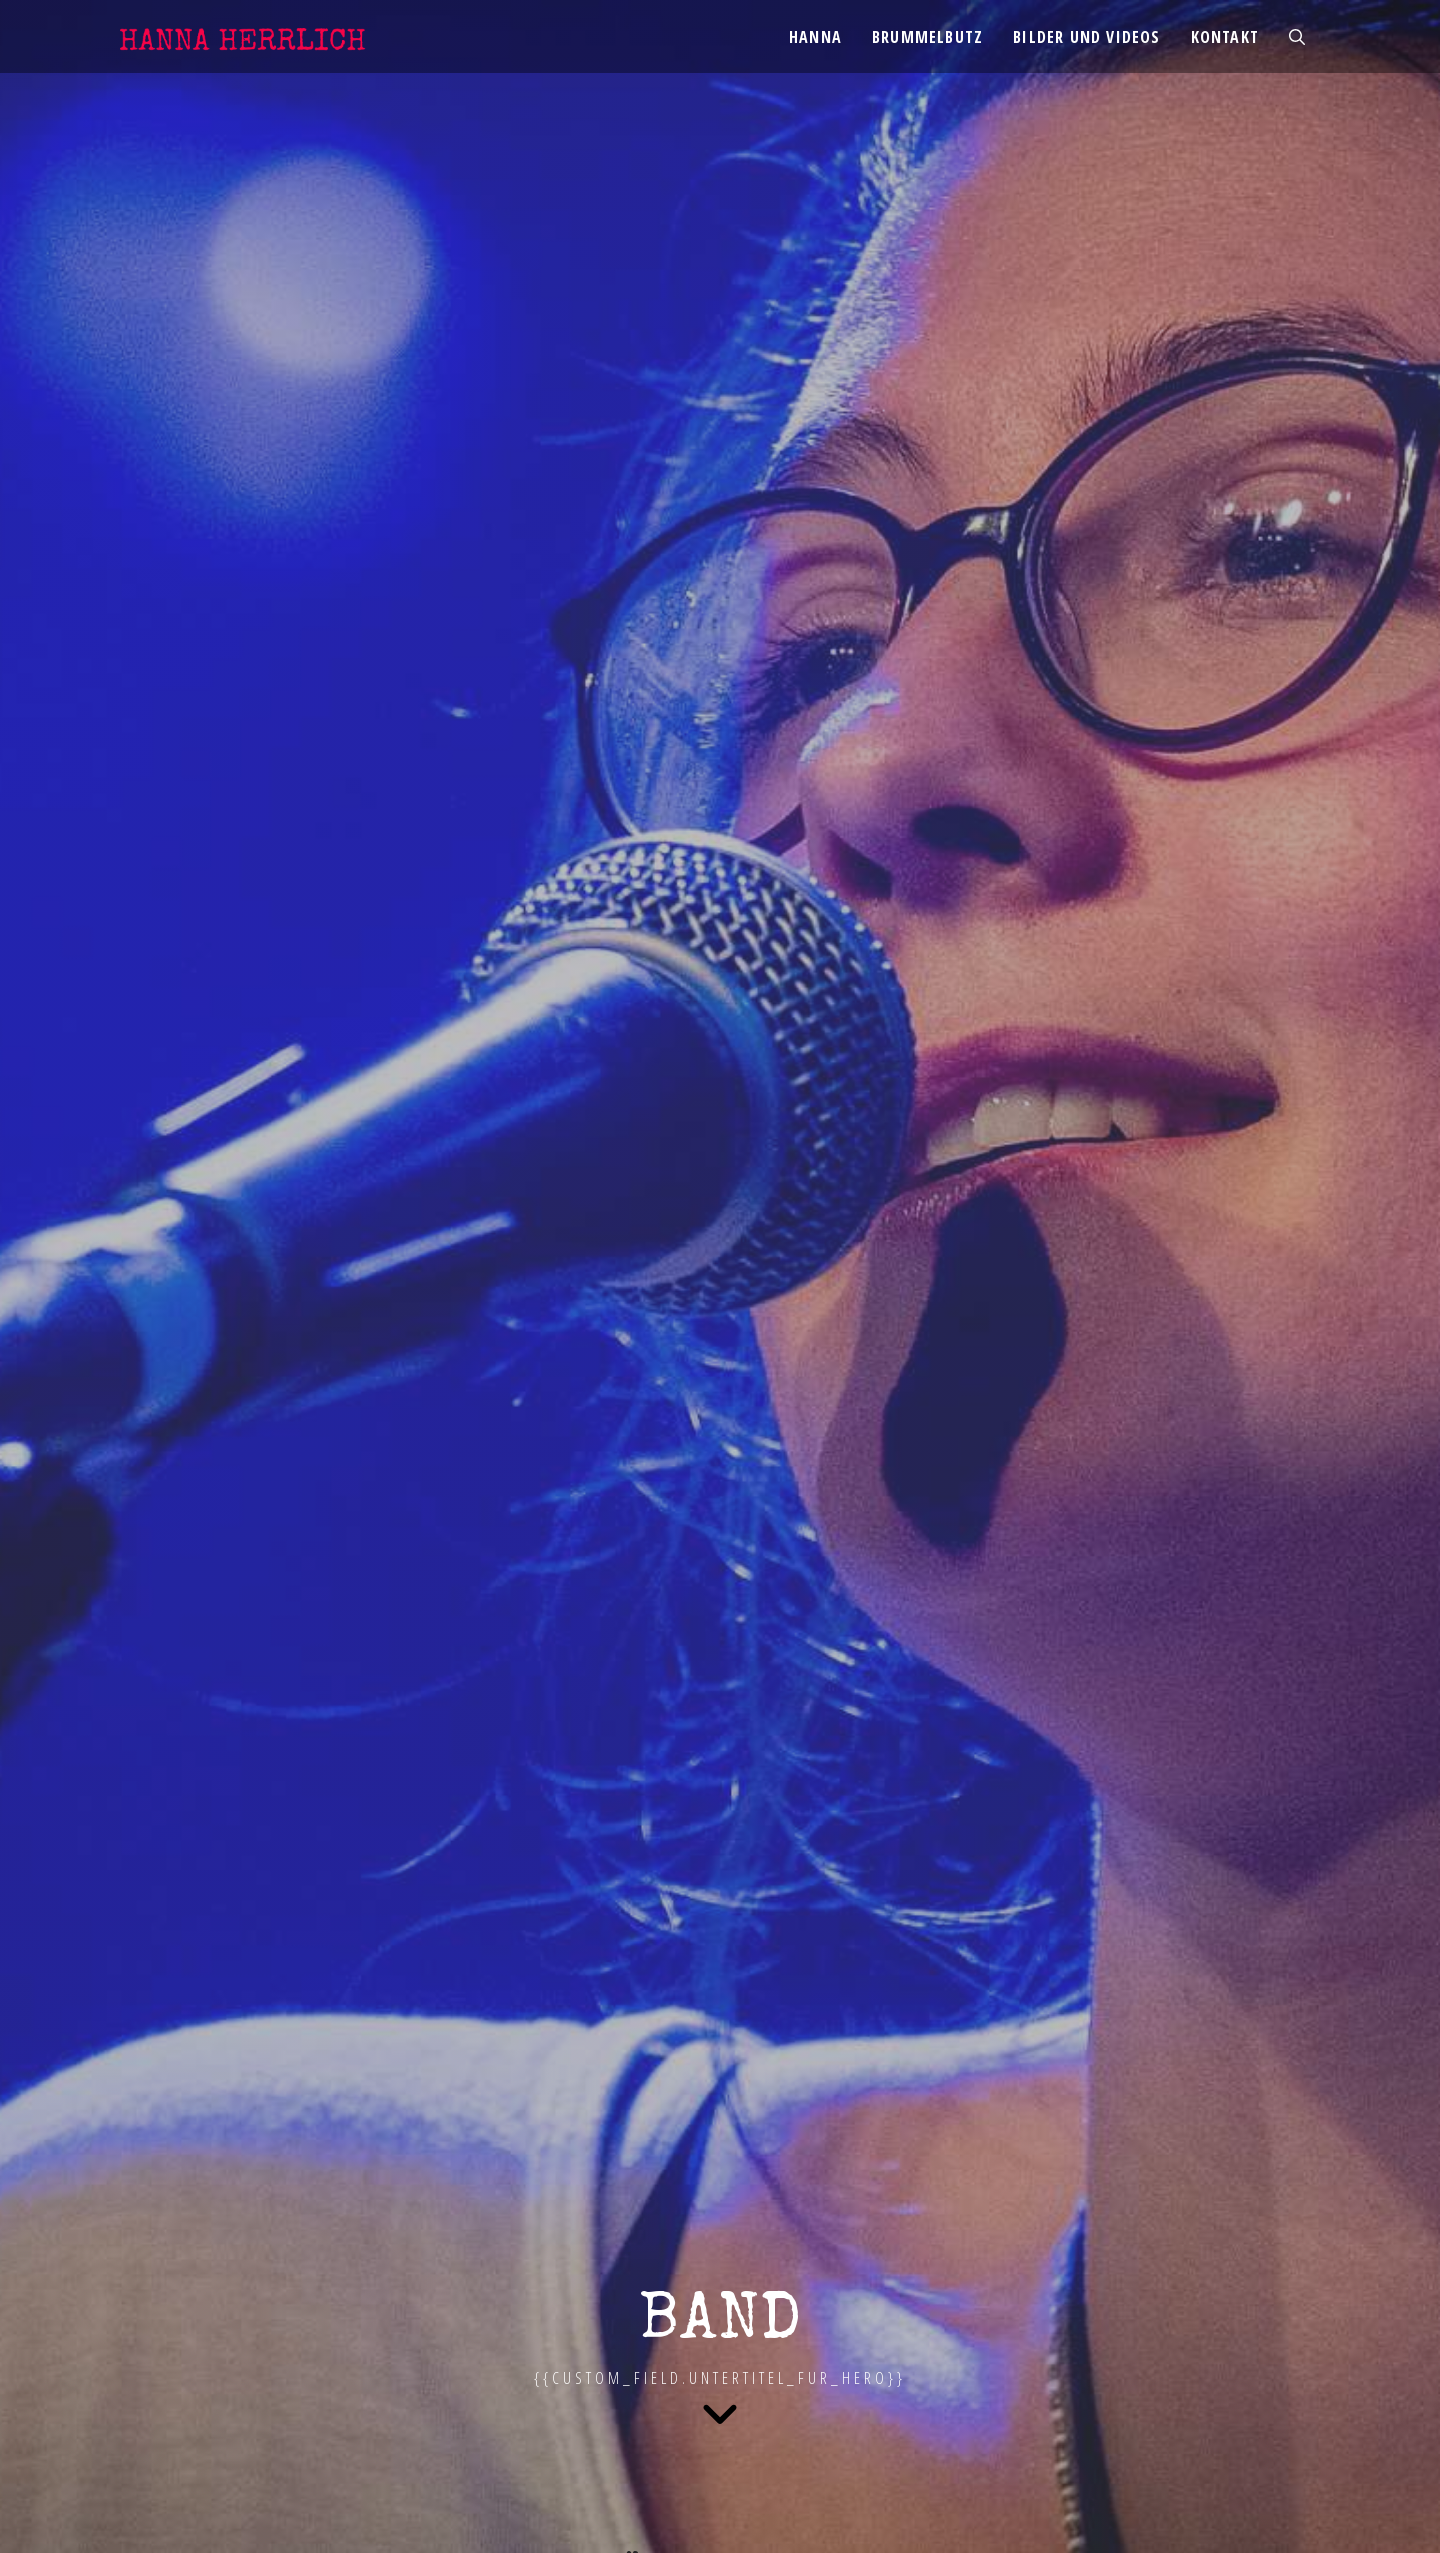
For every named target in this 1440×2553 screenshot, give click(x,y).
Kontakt (1225, 37)
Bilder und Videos (1086, 37)
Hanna (815, 37)
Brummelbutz (927, 37)
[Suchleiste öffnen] (1297, 37)
